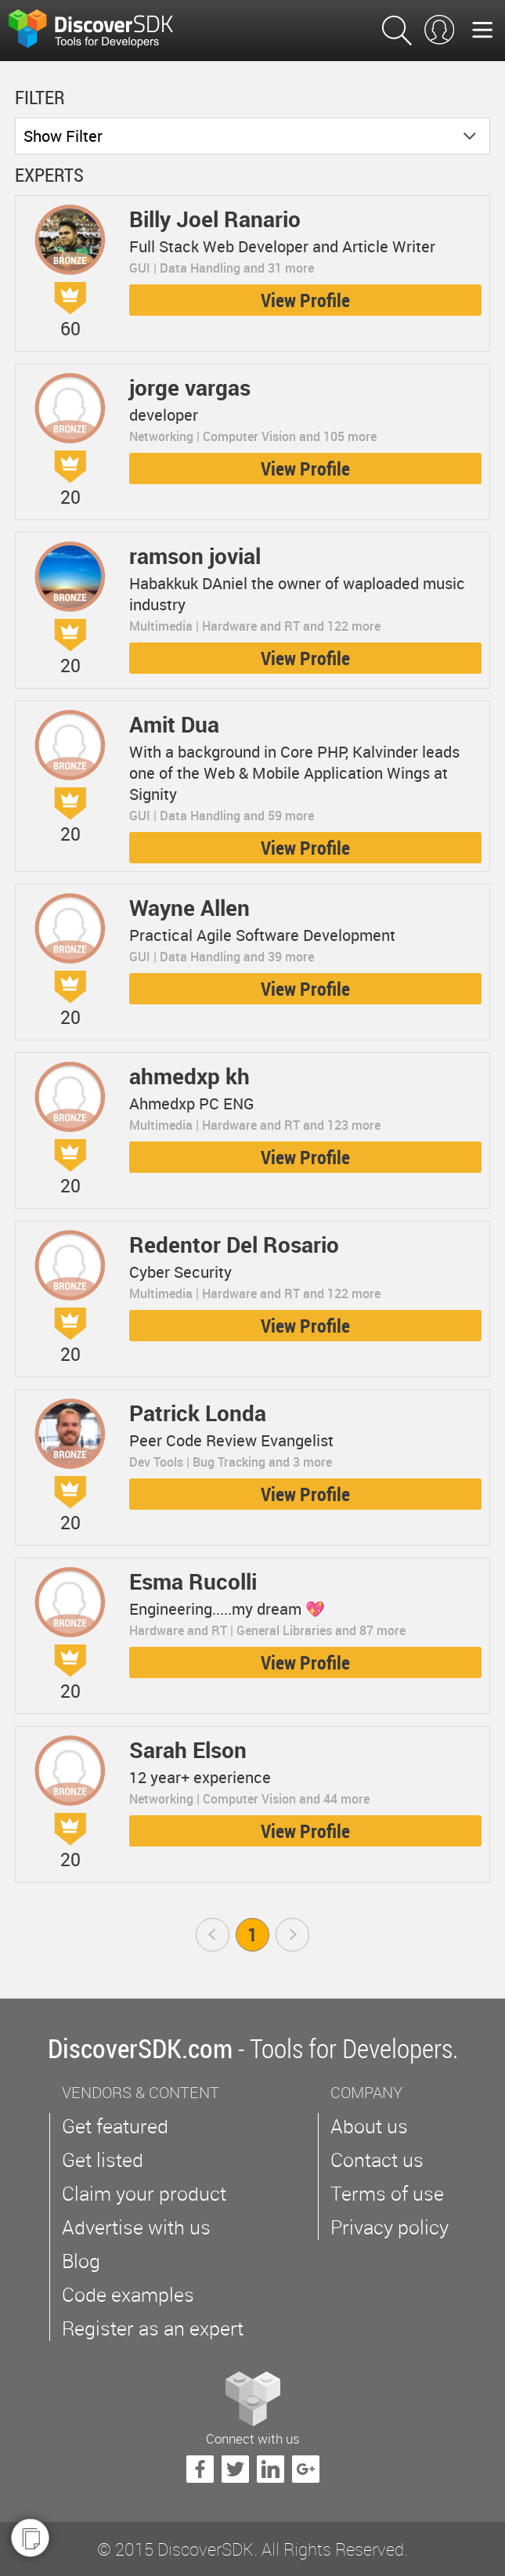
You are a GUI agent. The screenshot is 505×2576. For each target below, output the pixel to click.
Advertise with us (136, 2227)
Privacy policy (389, 2227)
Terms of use (387, 2193)
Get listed (102, 2160)
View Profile (305, 300)
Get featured (115, 2126)
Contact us (377, 2160)
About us (369, 2126)
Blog (81, 2261)
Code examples (128, 2294)
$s (101, 30)
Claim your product (144, 2193)
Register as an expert (152, 2328)
